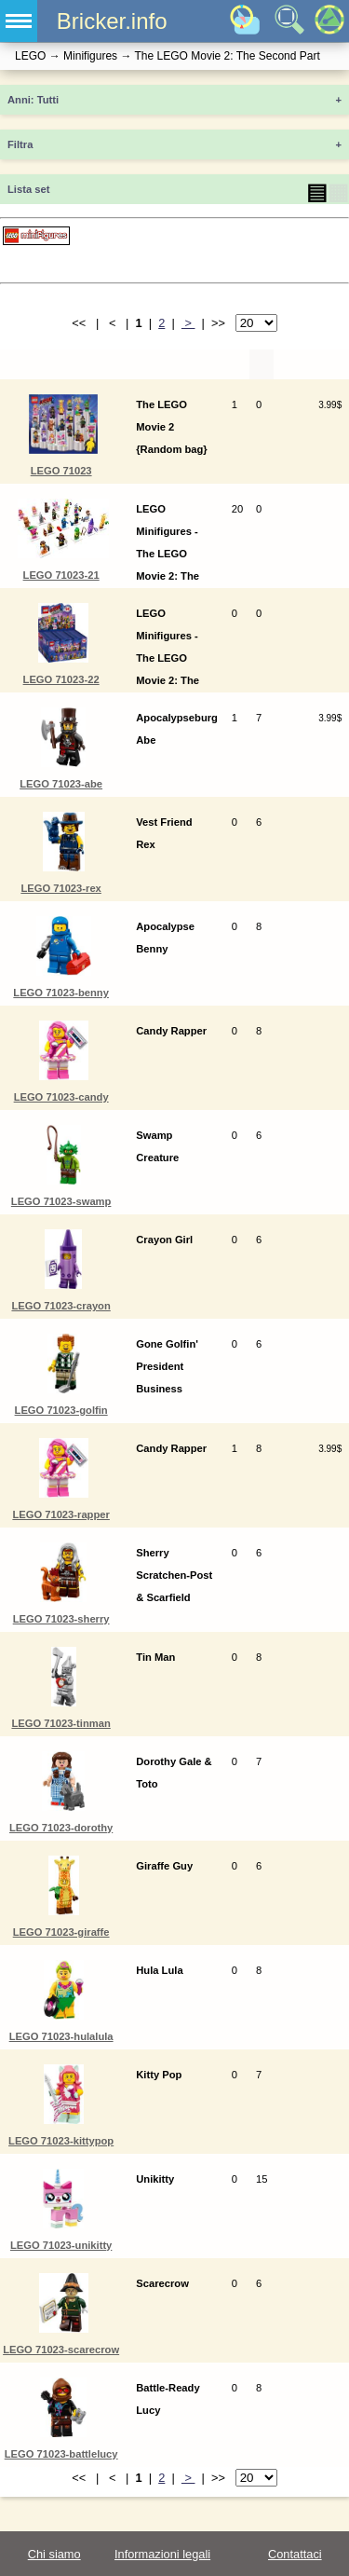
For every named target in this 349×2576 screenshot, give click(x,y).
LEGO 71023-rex (60, 888)
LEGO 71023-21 (61, 575)
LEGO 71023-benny (61, 992)
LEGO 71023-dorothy (61, 1827)
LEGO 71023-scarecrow (61, 2349)
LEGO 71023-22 (61, 679)
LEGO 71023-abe (61, 783)
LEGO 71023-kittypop (61, 2140)
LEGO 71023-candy (61, 1097)
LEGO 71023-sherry (61, 1618)
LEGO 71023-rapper (60, 1514)
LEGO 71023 (61, 470)
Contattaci (295, 2554)
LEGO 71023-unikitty (61, 2245)
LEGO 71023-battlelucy (61, 2454)
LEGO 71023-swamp (61, 1201)
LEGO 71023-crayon (60, 1305)
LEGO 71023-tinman (60, 1723)
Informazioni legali (162, 2554)
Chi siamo (54, 2554)
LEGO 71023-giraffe (61, 1932)
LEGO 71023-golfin (61, 1410)
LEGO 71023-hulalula (61, 2036)
